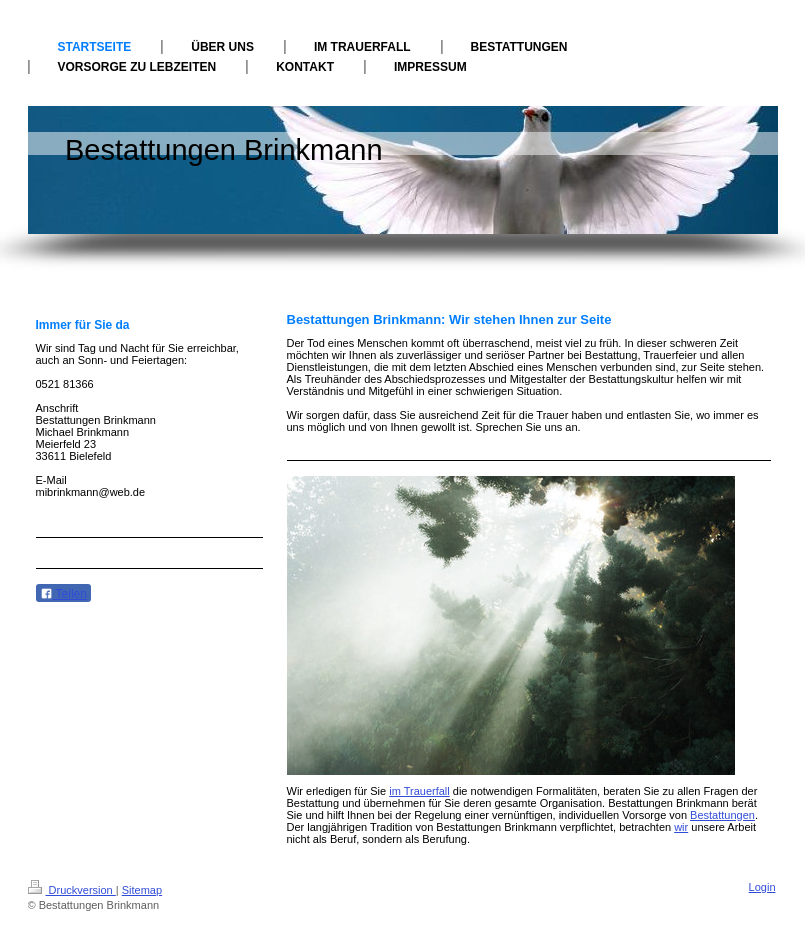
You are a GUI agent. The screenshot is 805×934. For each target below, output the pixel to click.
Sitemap (142, 890)
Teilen (63, 594)
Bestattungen (722, 815)
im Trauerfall (419, 791)
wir (681, 827)
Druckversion (72, 890)
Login (762, 887)
